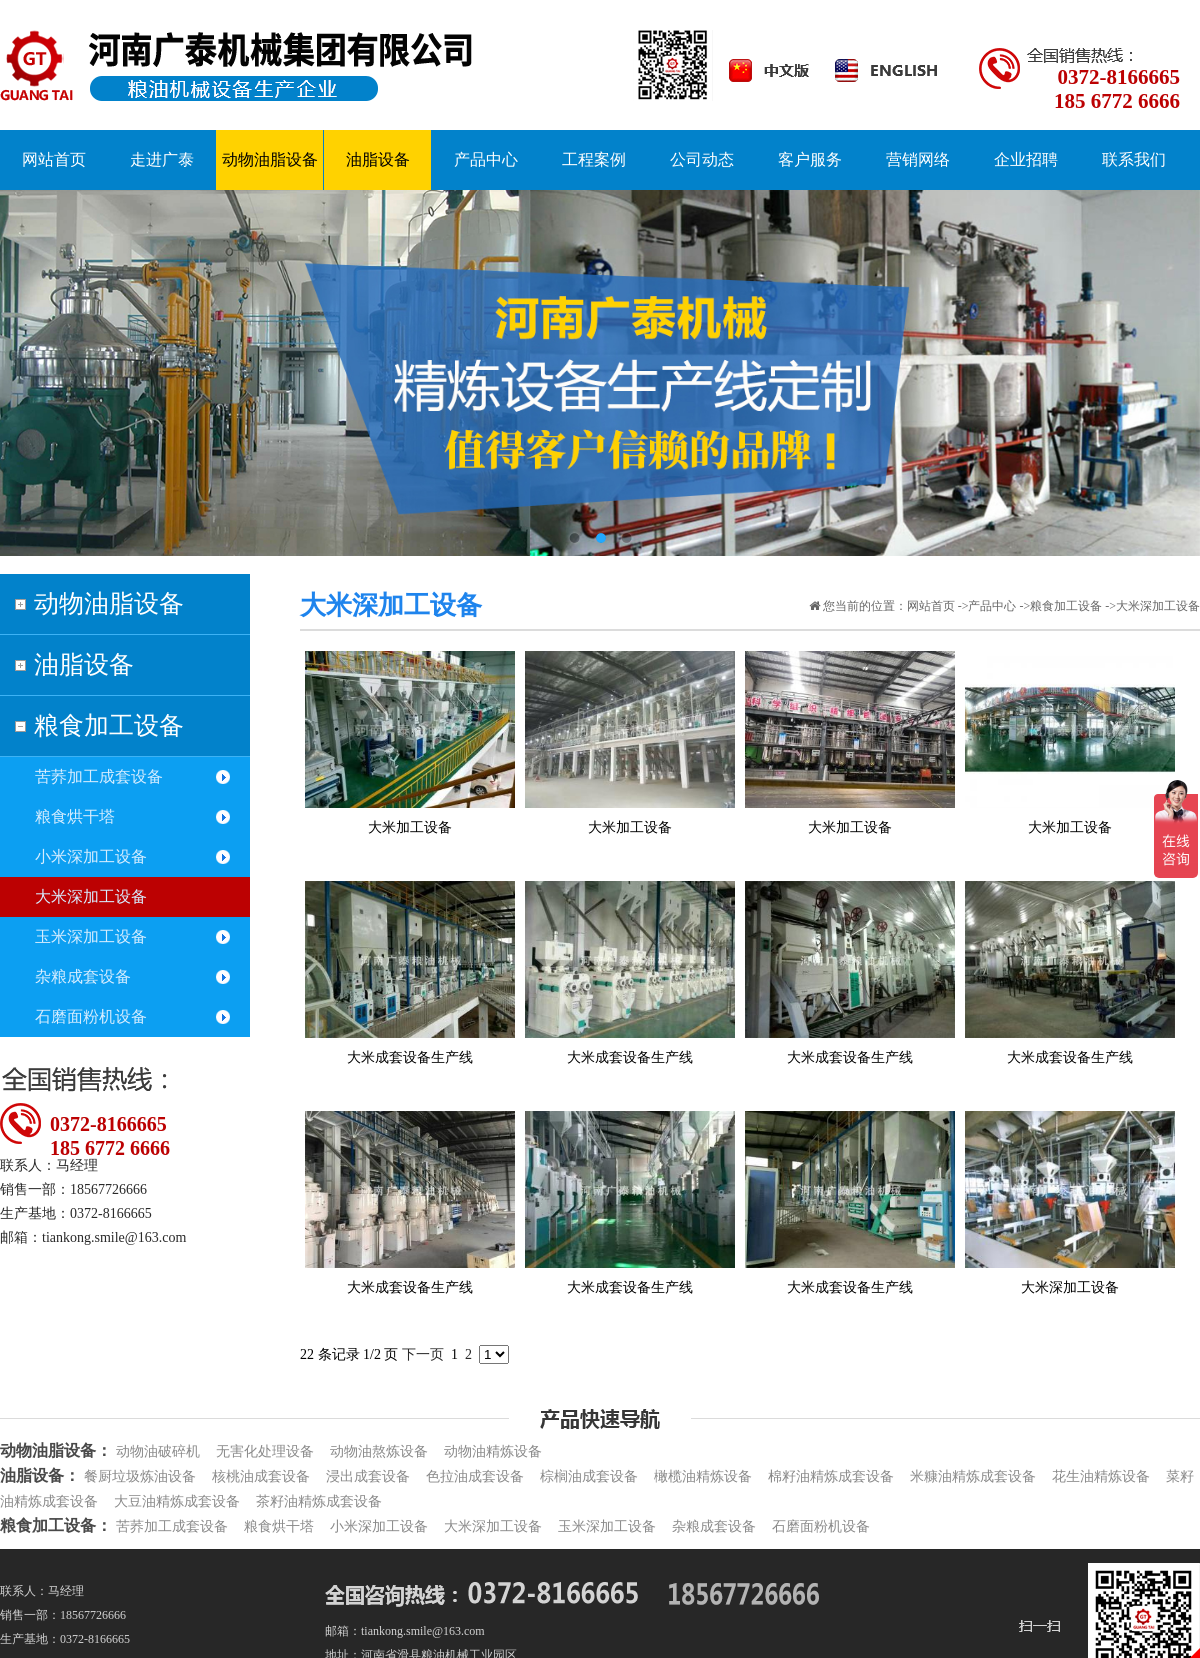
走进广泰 (162, 159)
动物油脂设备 (109, 603)
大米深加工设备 (91, 896)
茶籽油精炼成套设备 (319, 1501)
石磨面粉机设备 (91, 1016)
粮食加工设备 (109, 725)
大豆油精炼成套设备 (177, 1501)
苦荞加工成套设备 (99, 776)
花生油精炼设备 (1101, 1476)
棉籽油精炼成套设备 (831, 1476)
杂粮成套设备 (83, 976)
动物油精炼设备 (493, 1451)
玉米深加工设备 (91, 936)
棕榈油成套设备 (589, 1476)
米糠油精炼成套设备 (973, 1476)
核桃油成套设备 (261, 1476)
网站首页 (931, 606)
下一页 (423, 1354)
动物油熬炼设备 (379, 1451)
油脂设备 (84, 664)
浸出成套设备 (368, 1476)
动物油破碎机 (158, 1451)
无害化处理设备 (265, 1451)
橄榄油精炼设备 (703, 1476)
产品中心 (992, 606)
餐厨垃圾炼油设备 (140, 1476)
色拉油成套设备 (475, 1476)
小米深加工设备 (91, 856)
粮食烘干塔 (75, 816)
